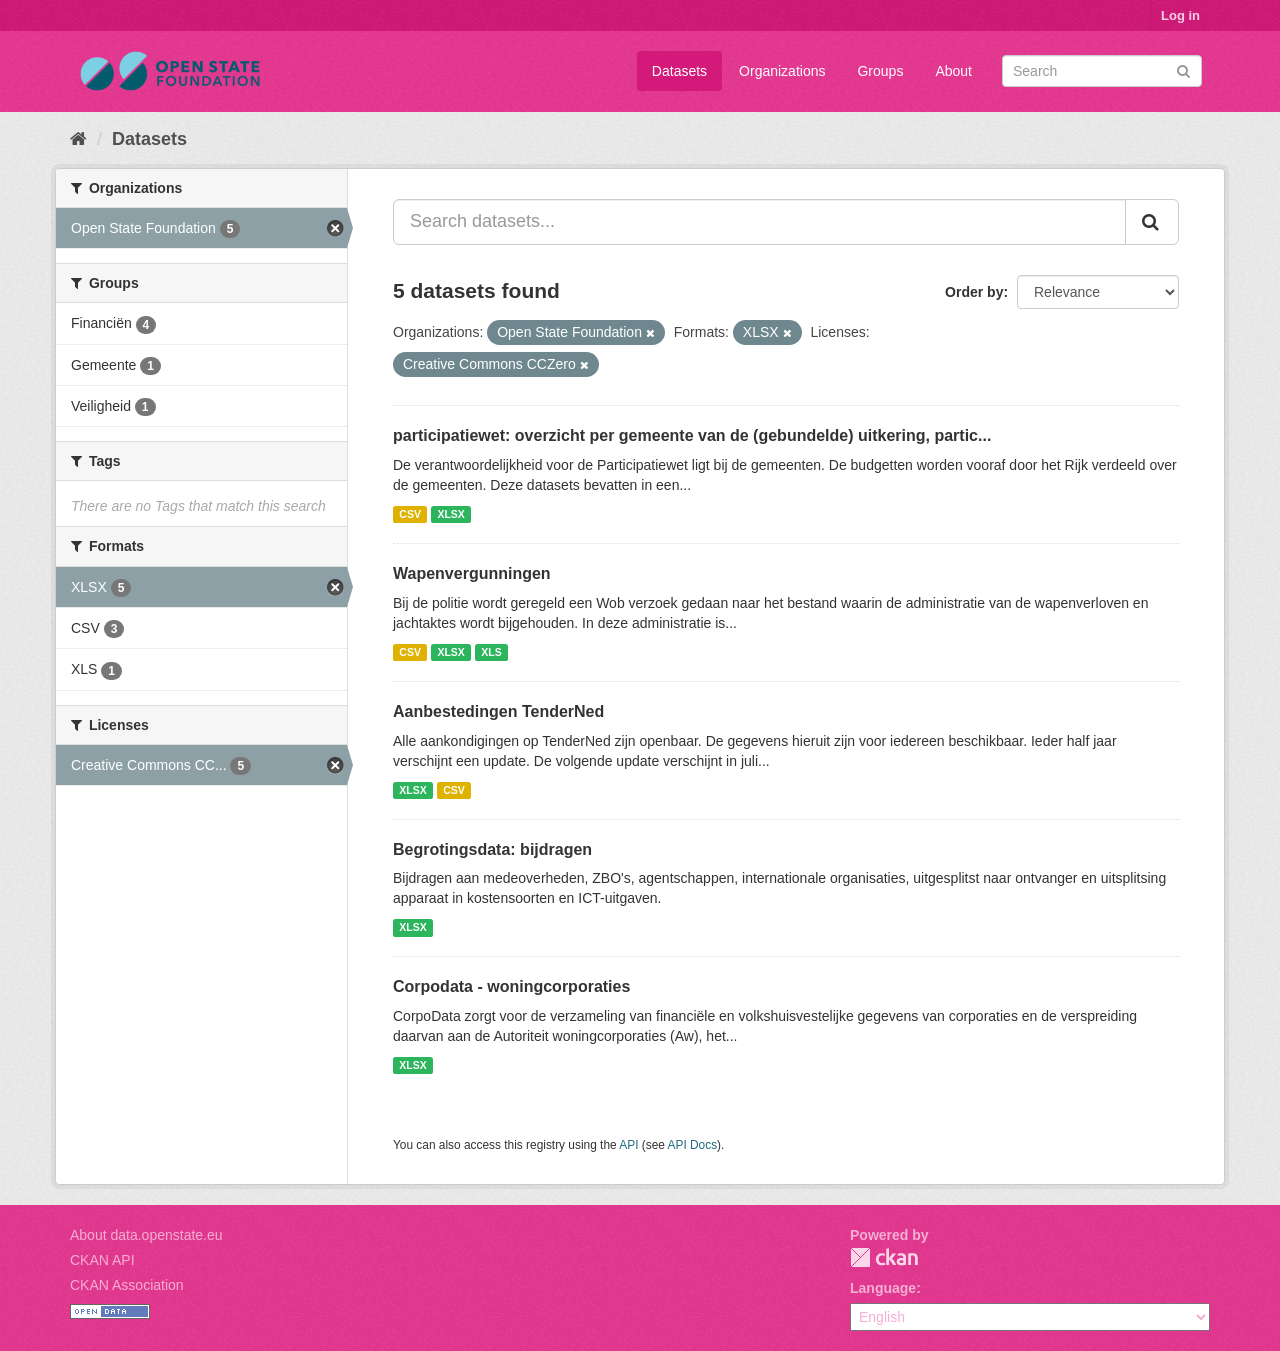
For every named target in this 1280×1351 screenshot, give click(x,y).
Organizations (782, 71)
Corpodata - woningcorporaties (511, 986)
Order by (974, 292)
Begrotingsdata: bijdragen (492, 849)
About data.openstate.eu (146, 1235)
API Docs (693, 1145)
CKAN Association (127, 1285)
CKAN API (102, 1260)
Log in (1180, 15)
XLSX (450, 514)
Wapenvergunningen (472, 573)
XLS (491, 652)
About (953, 71)
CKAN (884, 1257)
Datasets (679, 71)
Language (883, 1288)
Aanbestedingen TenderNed (498, 711)
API (628, 1145)
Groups (880, 71)
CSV (410, 514)
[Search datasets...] (759, 222)
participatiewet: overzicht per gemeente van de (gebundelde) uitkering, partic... (692, 435)
